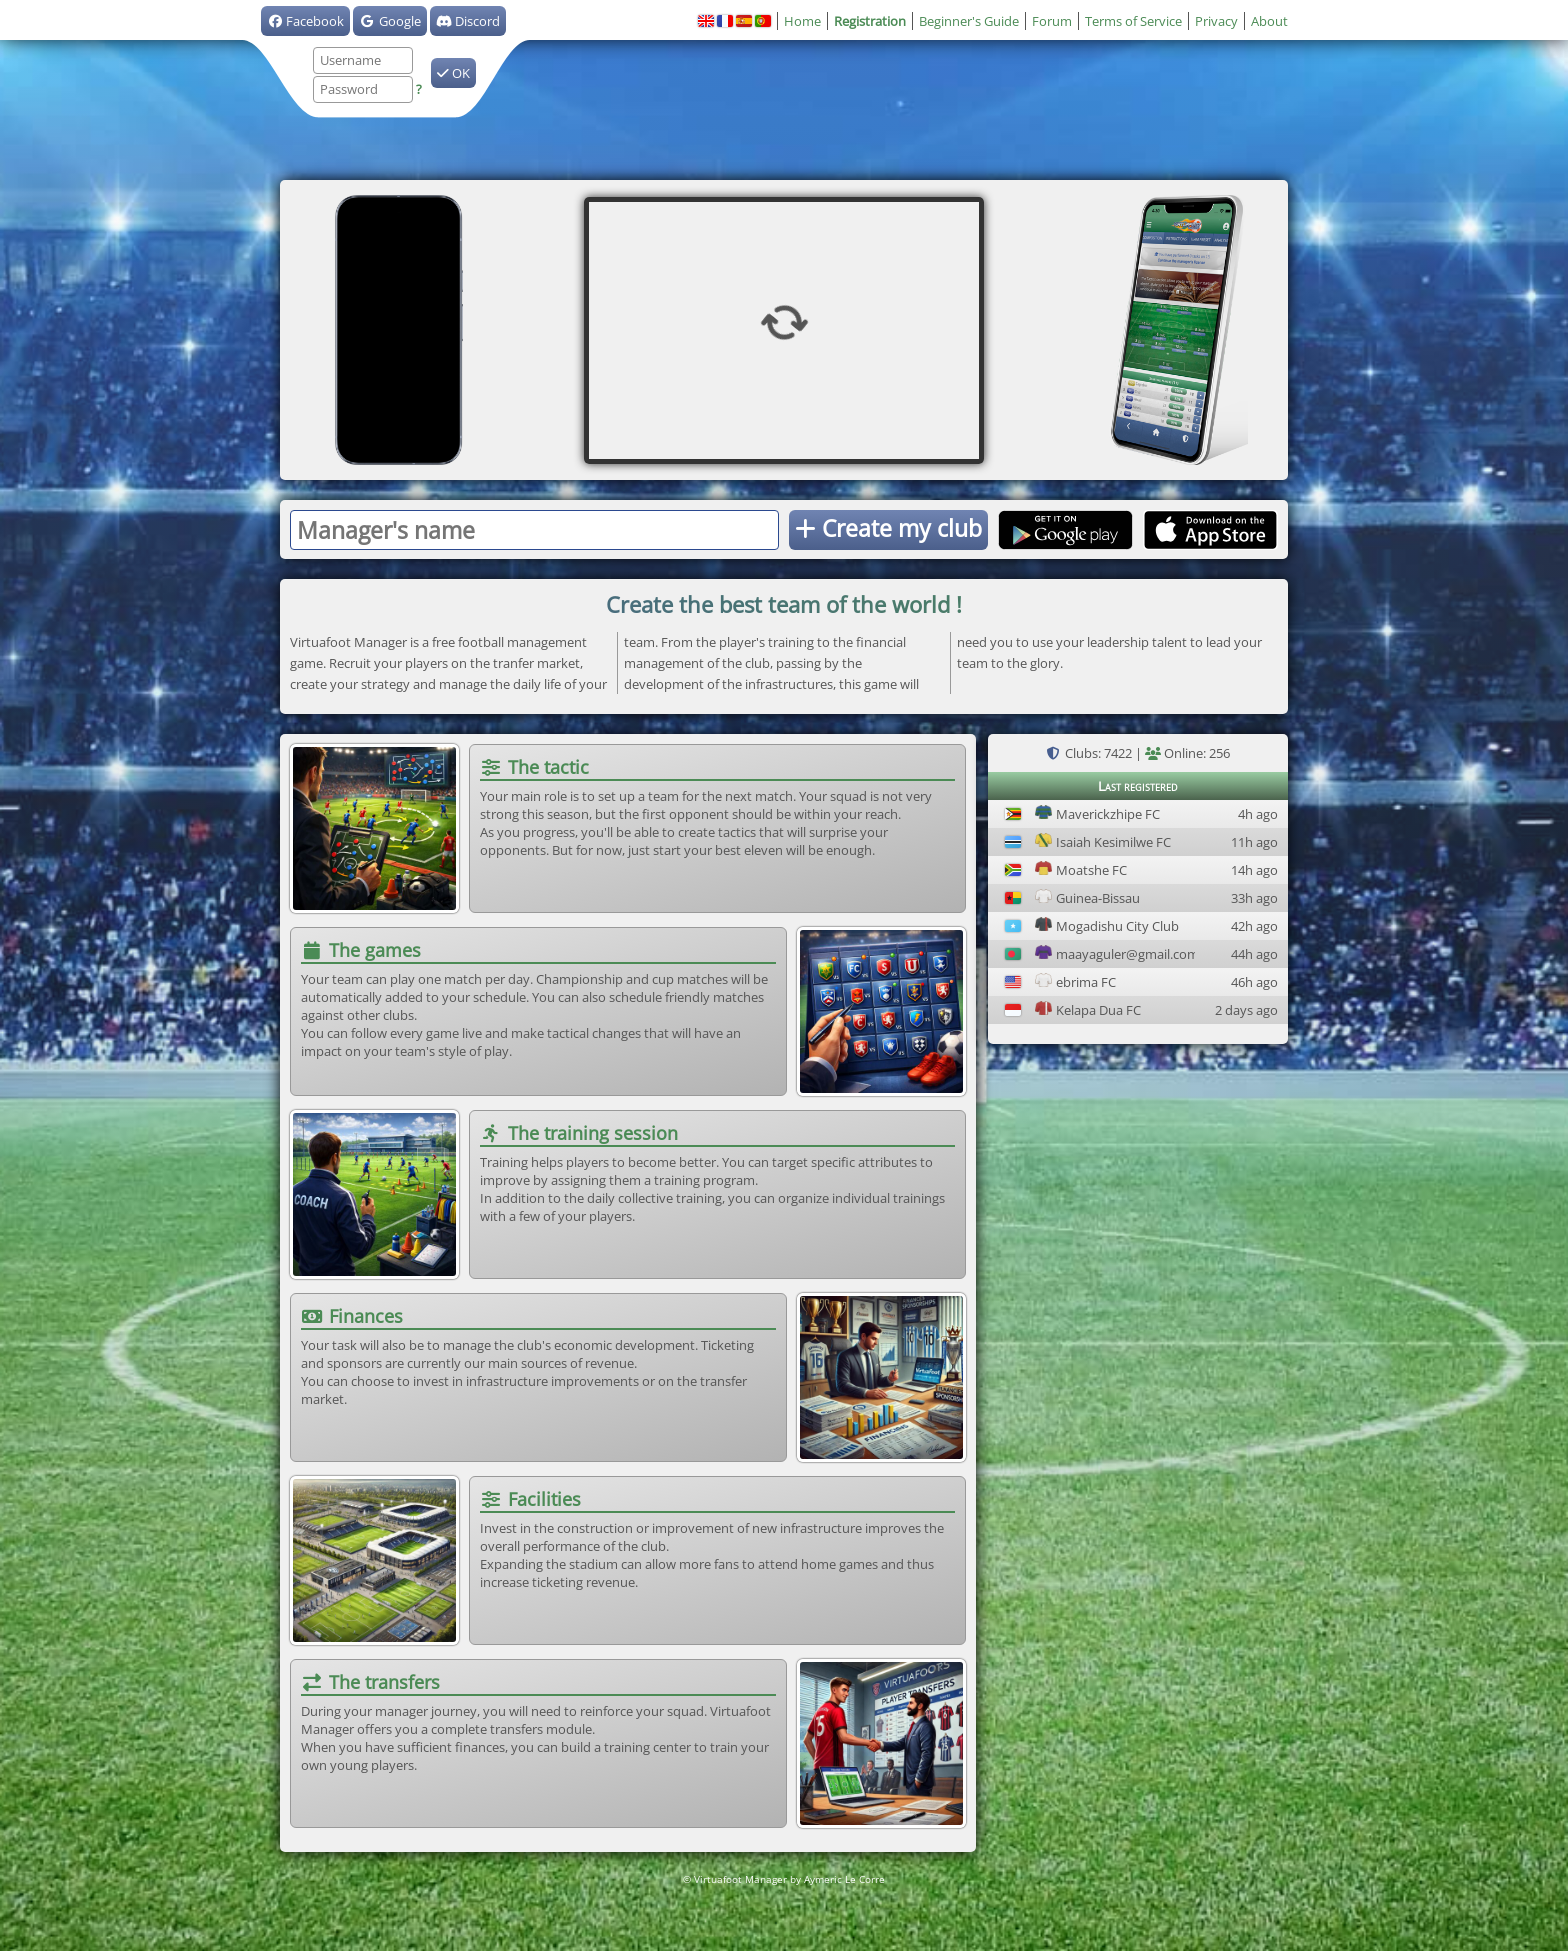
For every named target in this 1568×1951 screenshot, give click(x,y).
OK (453, 73)
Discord (468, 21)
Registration (870, 21)
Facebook (305, 21)
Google (389, 21)
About (1269, 21)
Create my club (888, 528)
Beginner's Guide (969, 21)
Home (802, 21)
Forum (1052, 21)
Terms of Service (1133, 21)
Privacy (1216, 21)
